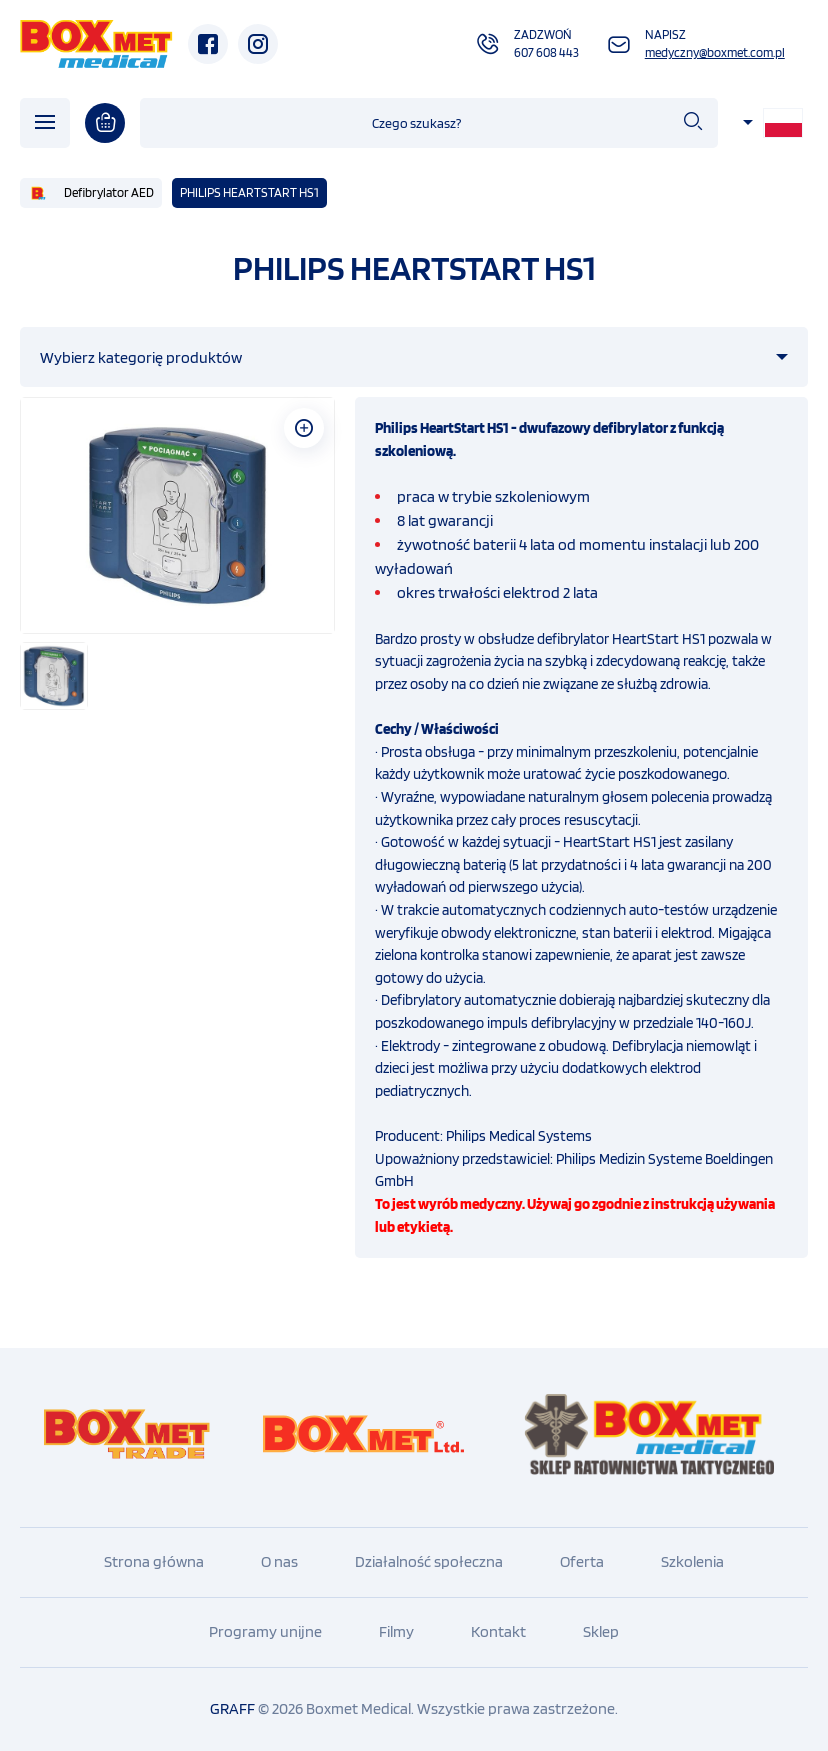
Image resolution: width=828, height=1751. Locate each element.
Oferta (582, 1561)
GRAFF (232, 1708)
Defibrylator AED (109, 192)
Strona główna (154, 1561)
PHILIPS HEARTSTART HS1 (249, 192)
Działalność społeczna (429, 1561)
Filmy (396, 1631)
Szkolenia (692, 1561)
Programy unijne (265, 1631)
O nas (279, 1561)
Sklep (601, 1631)
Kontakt (498, 1631)
